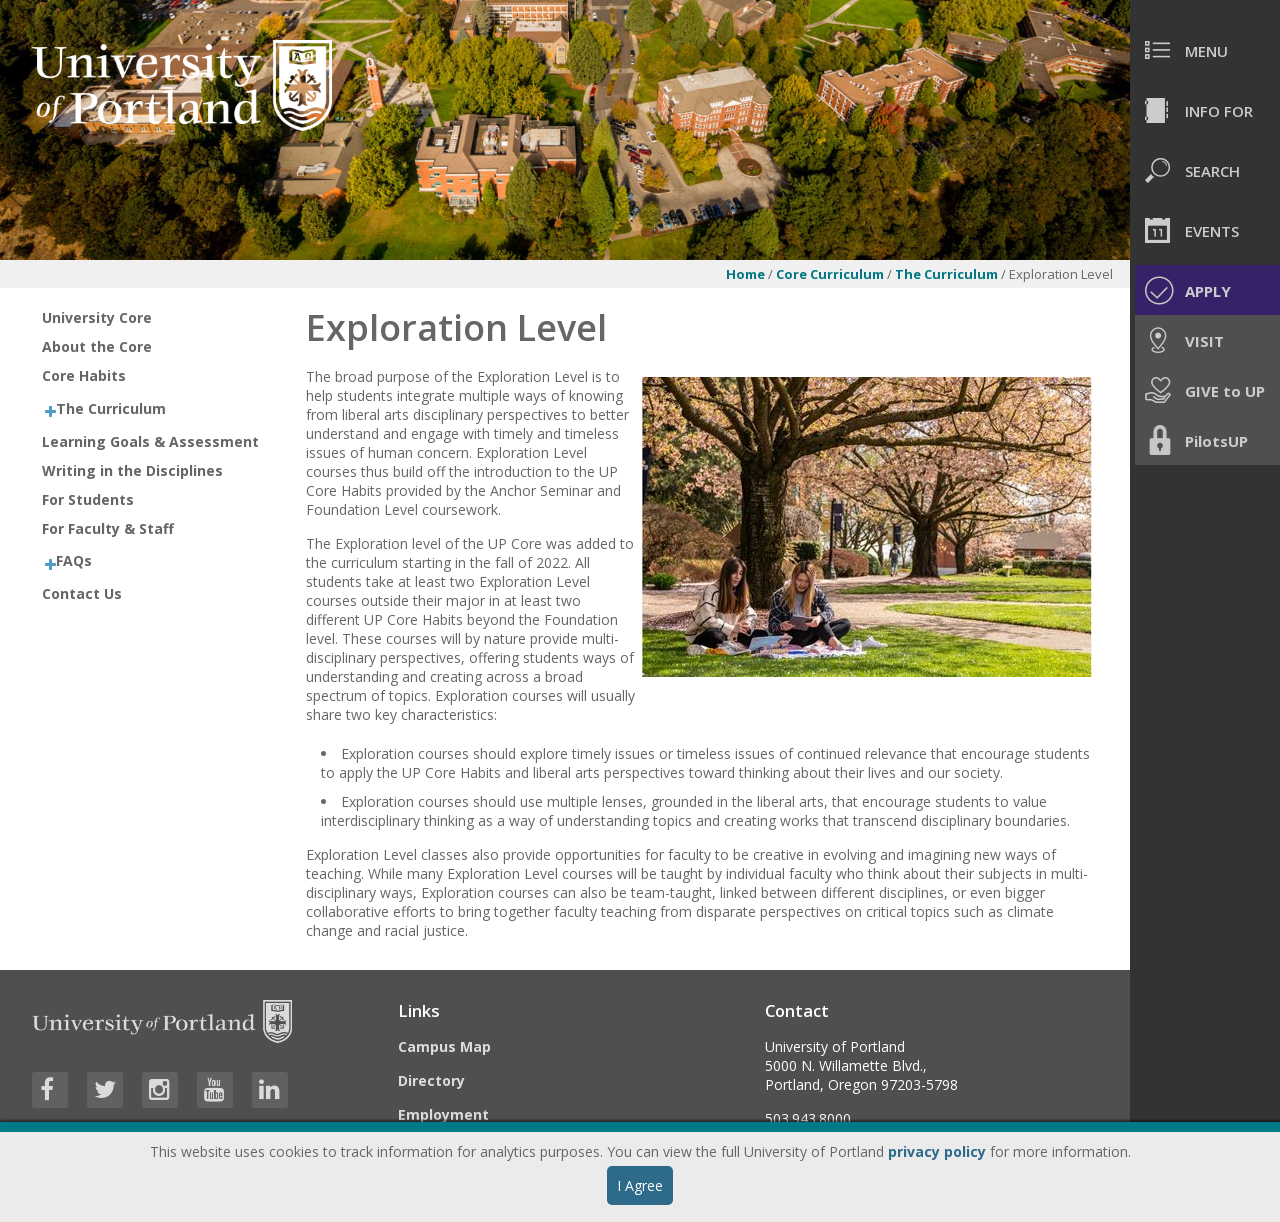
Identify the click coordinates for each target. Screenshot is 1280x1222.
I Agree (640, 1185)
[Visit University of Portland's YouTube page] (215, 1090)
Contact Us (82, 593)
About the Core (97, 346)
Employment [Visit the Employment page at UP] (443, 1114)
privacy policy (937, 1151)
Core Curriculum (830, 274)
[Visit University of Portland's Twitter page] (105, 1090)
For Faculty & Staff (108, 528)
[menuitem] (1205, 50)
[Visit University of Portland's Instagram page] (160, 1090)
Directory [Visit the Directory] (431, 1080)
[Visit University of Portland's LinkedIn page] (270, 1090)
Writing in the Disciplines (132, 470)
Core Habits (84, 375)
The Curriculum (948, 274)
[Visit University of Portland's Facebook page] (50, 1090)
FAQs (74, 560)
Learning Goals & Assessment (150, 441)
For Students (88, 499)
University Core (97, 317)
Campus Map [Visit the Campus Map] (444, 1046)
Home (745, 274)
